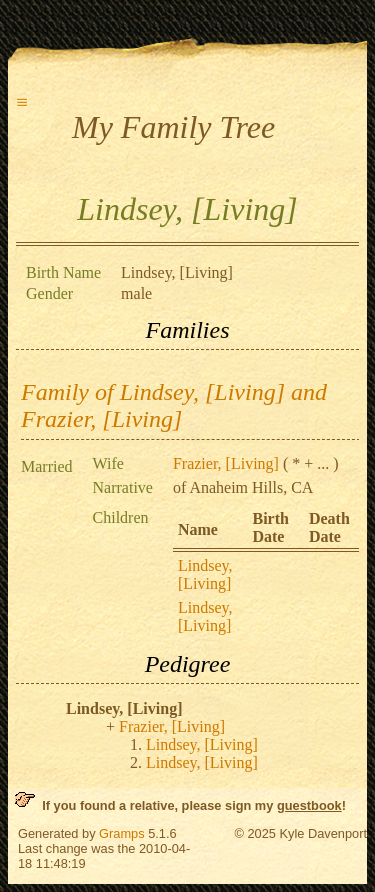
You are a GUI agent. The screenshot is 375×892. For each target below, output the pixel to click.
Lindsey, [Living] (205, 574)
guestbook (309, 805)
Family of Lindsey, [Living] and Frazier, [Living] (174, 405)
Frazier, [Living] (226, 463)
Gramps (122, 833)
